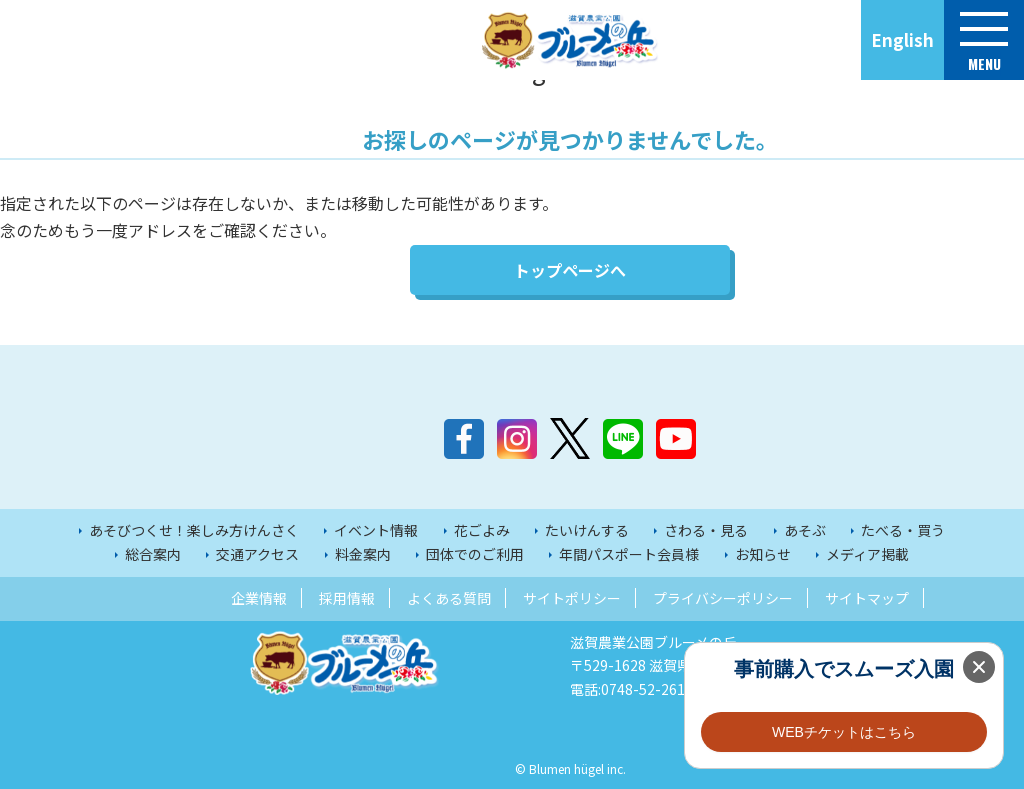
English (902, 39)
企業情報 (259, 598)
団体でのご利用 (475, 554)
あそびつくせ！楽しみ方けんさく (194, 530)
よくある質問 (449, 598)
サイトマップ (867, 598)
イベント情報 (376, 530)
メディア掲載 (867, 554)
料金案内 (363, 554)
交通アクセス (257, 554)
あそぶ (805, 530)
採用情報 (347, 598)
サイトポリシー (572, 598)
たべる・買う (903, 530)
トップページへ (570, 270)
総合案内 (153, 554)
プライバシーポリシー (723, 598)
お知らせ (763, 554)
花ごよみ (482, 530)
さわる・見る (706, 530)
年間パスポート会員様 (629, 554)
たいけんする (587, 530)
